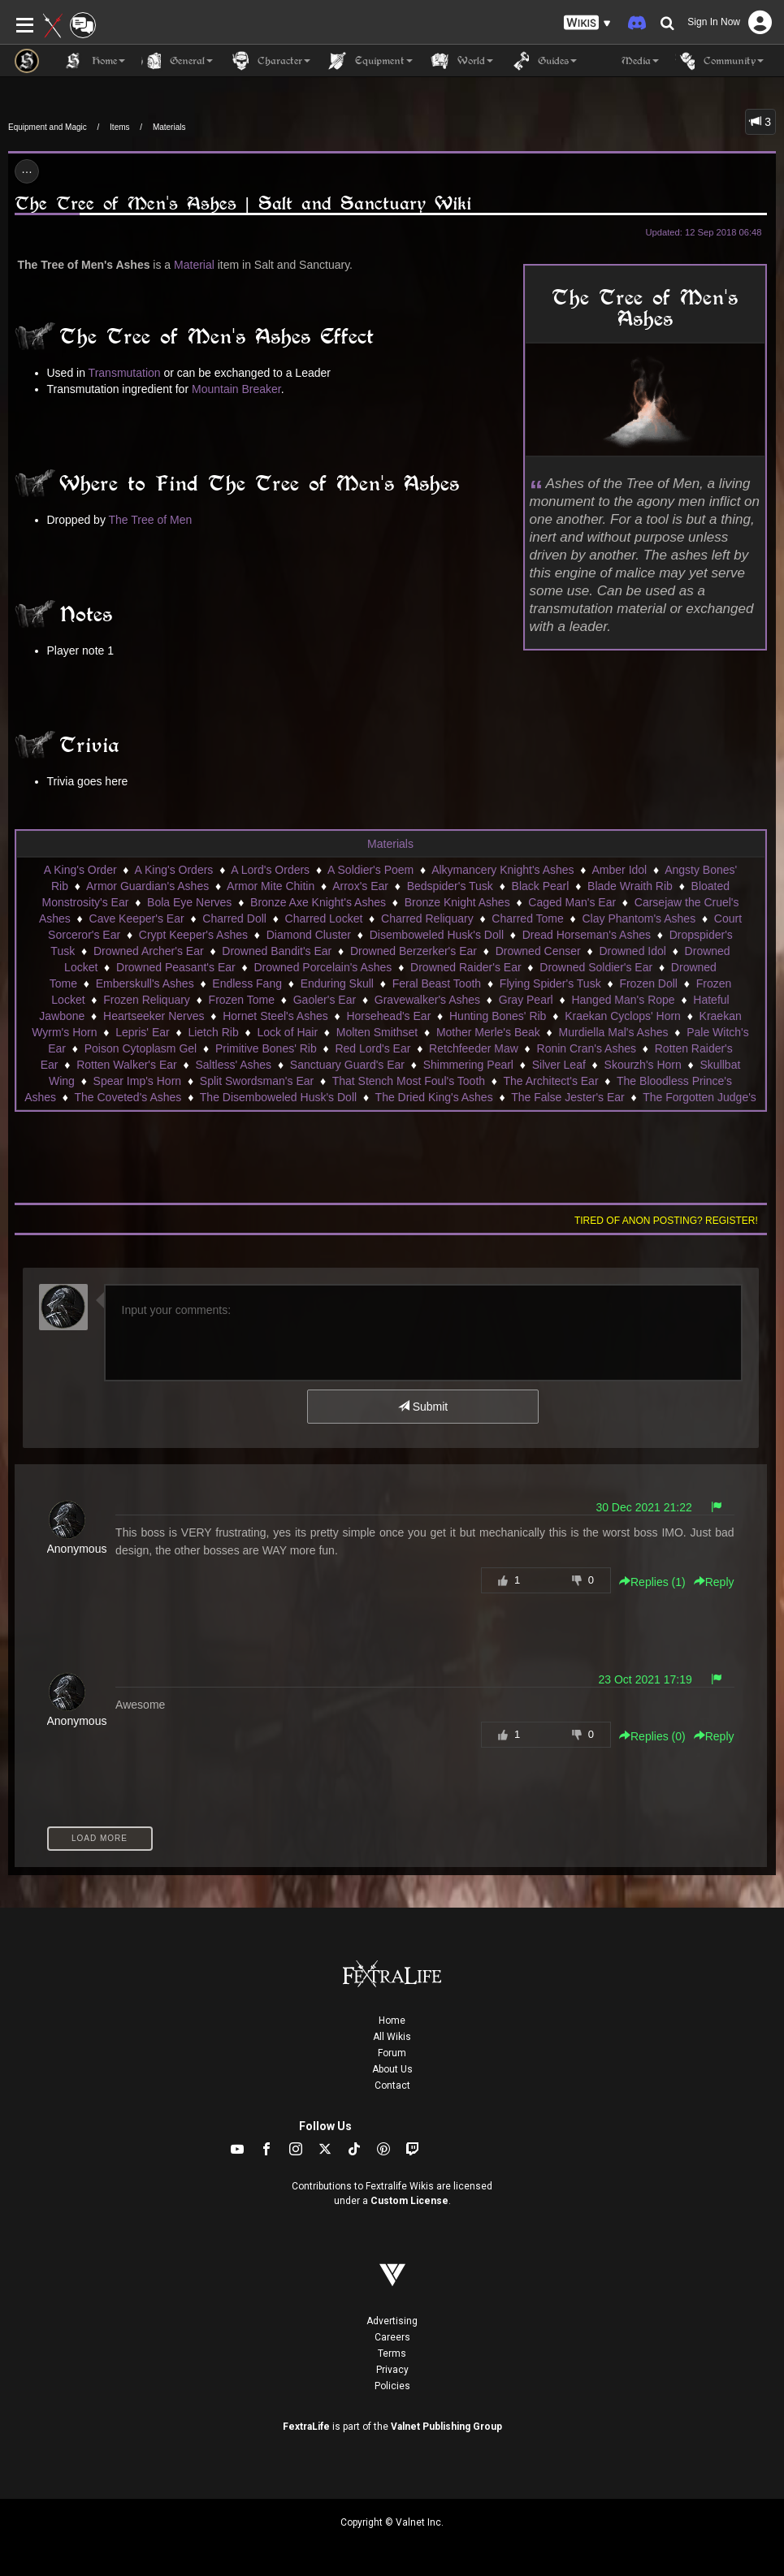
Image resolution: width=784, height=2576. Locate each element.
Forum (392, 2053)
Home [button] (94, 61)
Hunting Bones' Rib (497, 1015)
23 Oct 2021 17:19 (645, 1679)
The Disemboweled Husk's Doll (278, 1097)
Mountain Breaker (236, 389)
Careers (392, 2337)
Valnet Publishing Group (446, 2426)
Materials (169, 127)
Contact (392, 2085)
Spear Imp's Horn (137, 1080)
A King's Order (80, 869)
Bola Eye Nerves (189, 902)
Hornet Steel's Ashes (275, 1015)
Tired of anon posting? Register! (666, 1220)
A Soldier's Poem (370, 869)
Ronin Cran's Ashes (587, 1048)
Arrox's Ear (360, 886)
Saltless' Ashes (233, 1064)
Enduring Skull (337, 983)
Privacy (392, 2369)
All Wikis (392, 2036)
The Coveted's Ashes (128, 1097)
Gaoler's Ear (324, 999)
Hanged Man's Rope (622, 999)
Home (392, 2020)
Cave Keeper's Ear (136, 918)
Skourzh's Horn (643, 1064)
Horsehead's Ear (388, 1015)
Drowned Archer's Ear (148, 950)
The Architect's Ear (551, 1080)
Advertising (392, 2321)
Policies (392, 2386)
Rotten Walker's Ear (126, 1064)
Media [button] (626, 61)
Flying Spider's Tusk (550, 983)
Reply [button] (714, 1581)
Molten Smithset (377, 1032)
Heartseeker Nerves (154, 1015)
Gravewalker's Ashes (427, 999)
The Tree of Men (151, 519)
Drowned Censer (538, 950)
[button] (587, 23)
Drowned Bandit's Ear (276, 950)
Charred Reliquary (427, 918)
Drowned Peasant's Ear (176, 967)
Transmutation (125, 372)
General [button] (177, 61)
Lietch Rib (213, 1032)
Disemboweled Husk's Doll (437, 934)
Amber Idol (620, 869)
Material (194, 264)
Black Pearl (541, 886)
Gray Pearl (526, 999)
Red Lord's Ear (372, 1048)
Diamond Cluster (308, 934)
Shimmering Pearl (468, 1064)
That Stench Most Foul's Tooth (408, 1080)
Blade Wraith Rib (630, 886)
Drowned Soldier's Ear (595, 967)
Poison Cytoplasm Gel (140, 1048)
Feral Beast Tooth (436, 983)
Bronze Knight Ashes (457, 902)
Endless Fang (247, 983)
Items (119, 127)
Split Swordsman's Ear (257, 1080)
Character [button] (269, 61)
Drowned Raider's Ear (466, 967)
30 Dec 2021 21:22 (643, 1507)
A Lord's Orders (270, 869)
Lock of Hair (287, 1032)
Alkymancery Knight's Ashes (502, 869)
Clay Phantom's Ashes (639, 918)
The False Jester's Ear (568, 1097)
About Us (392, 2069)
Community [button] (719, 61)
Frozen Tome (242, 999)
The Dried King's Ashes (434, 1097)
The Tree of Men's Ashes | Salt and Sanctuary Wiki (243, 203)
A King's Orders (174, 869)
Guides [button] (543, 61)
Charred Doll (234, 918)
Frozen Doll (648, 983)
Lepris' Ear (142, 1032)
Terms (392, 2353)
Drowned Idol (632, 950)
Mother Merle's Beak (488, 1032)
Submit (423, 1406)
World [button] (461, 61)
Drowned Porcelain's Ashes (322, 967)
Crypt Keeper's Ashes (193, 934)
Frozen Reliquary (146, 999)
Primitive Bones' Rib (266, 1048)
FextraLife (306, 2426)
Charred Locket (324, 918)
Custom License (409, 2200)
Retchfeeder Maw (473, 1048)
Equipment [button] (370, 61)
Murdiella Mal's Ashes (614, 1032)
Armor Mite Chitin (270, 886)
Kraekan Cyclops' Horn (623, 1015)
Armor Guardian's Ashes (147, 886)
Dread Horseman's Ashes (586, 934)
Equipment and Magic (47, 127)
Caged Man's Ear (572, 902)
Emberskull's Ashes (145, 983)
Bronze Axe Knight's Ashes (318, 902)
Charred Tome (527, 918)
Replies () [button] (652, 1581)
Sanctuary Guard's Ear (347, 1064)
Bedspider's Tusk (450, 886)
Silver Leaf (559, 1064)
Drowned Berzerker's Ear (413, 950)
